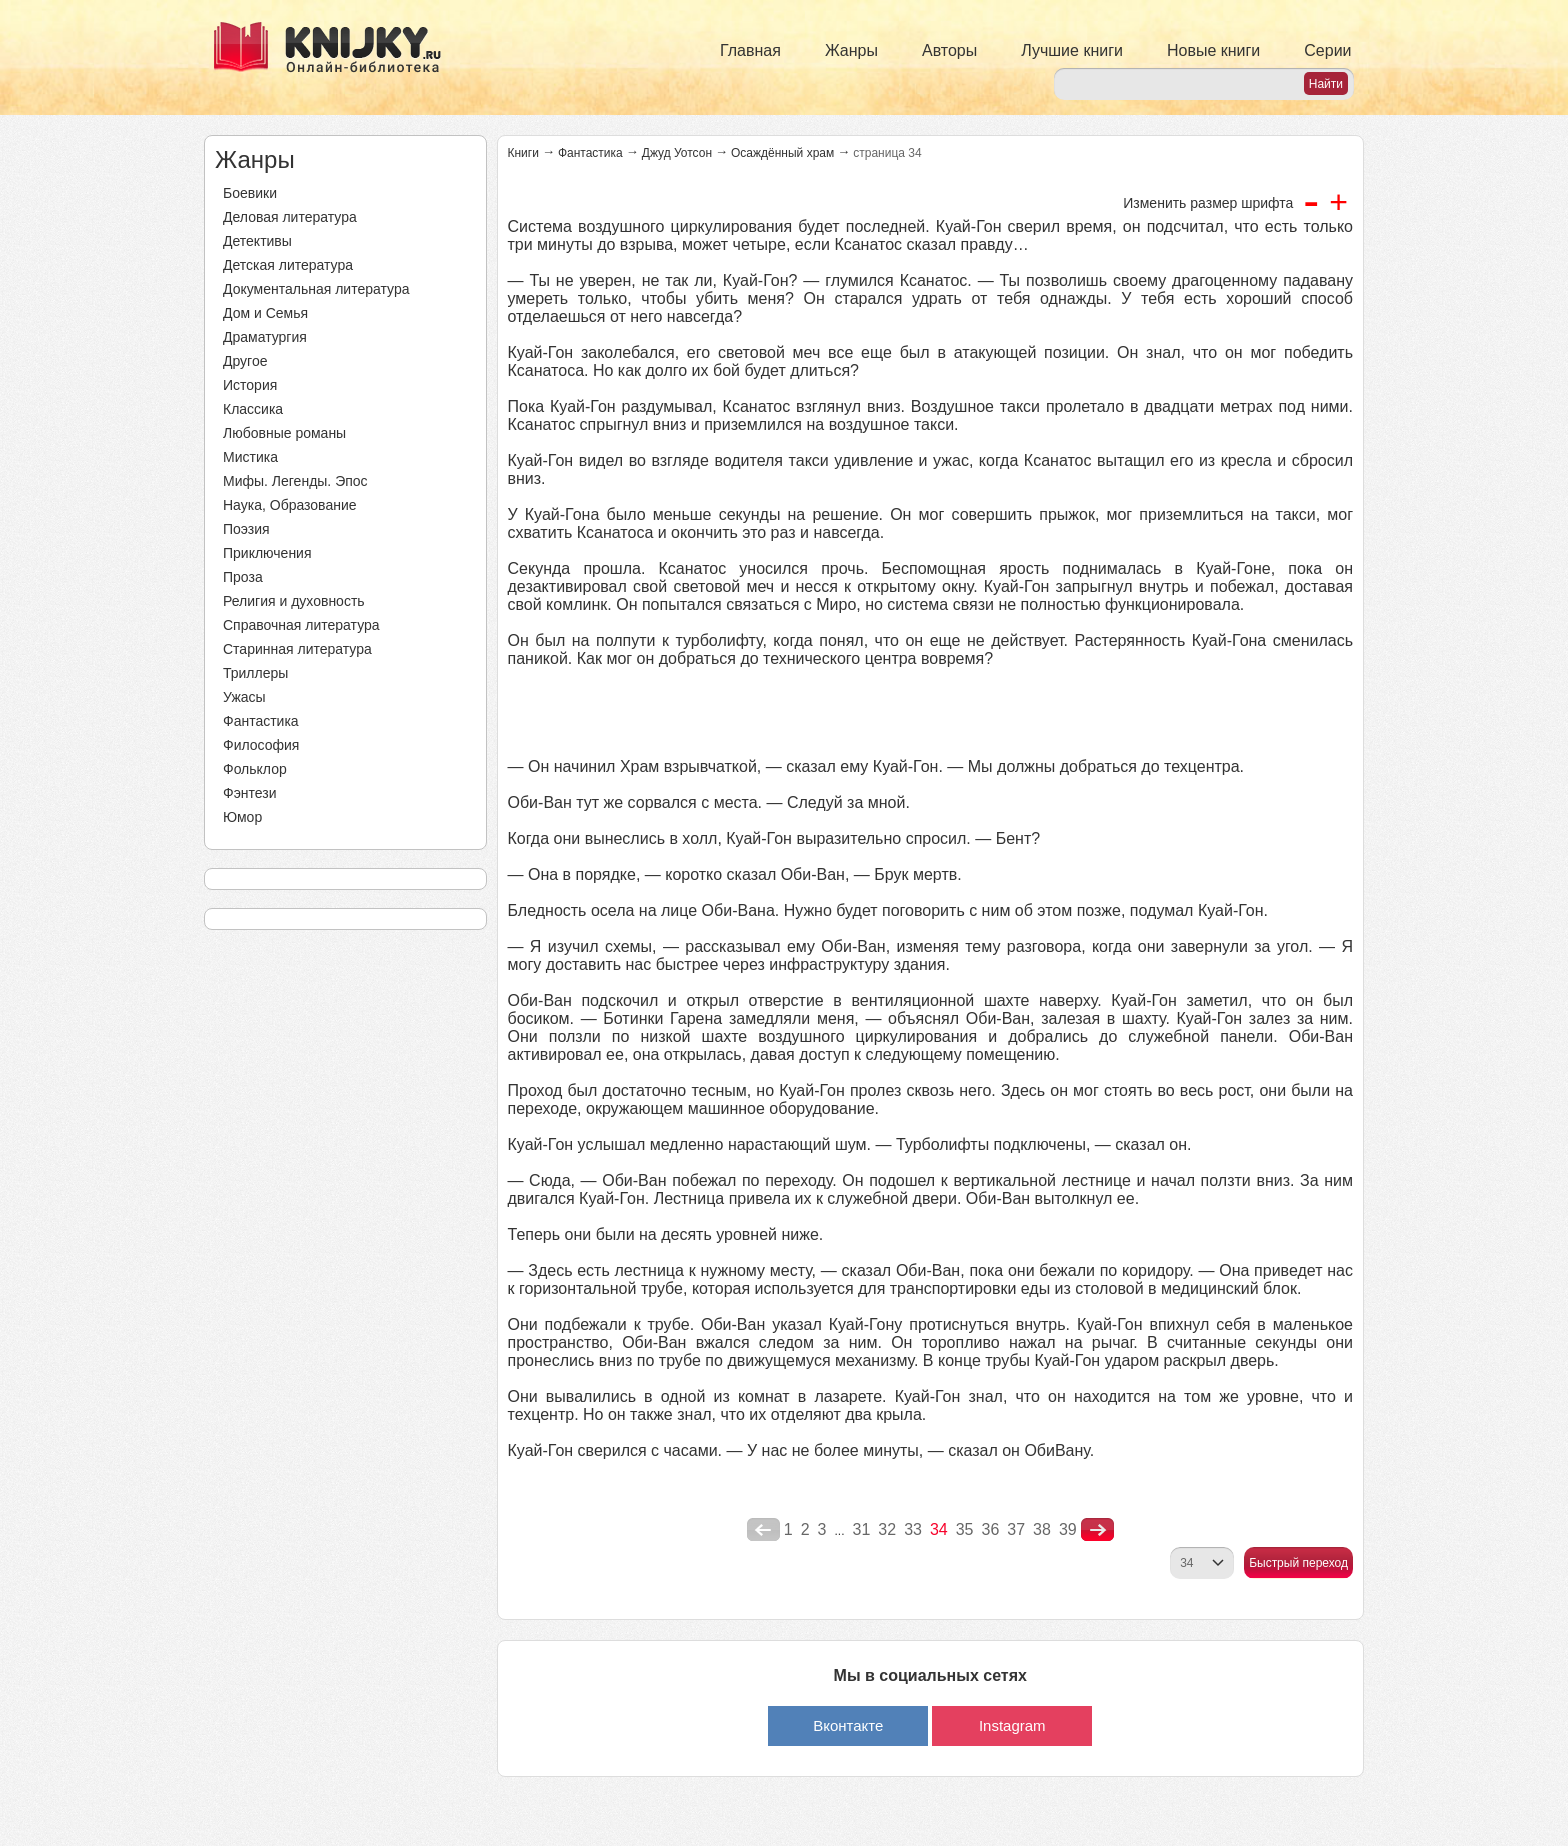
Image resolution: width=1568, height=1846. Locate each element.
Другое (245, 361)
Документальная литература (316, 289)
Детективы (257, 241)
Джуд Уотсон (677, 153)
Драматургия (265, 337)
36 (991, 1529)
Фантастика (261, 721)
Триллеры (255, 673)
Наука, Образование (290, 505)
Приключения (267, 553)
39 (1068, 1529)
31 (862, 1529)
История (250, 385)
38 (1042, 1529)
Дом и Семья (265, 313)
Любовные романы (284, 433)
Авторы (949, 50)
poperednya (763, 1530)
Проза (243, 577)
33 (913, 1529)
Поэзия (246, 529)
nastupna (1097, 1530)
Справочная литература (301, 625)
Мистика (250, 457)
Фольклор (255, 769)
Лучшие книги (1072, 50)
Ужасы (244, 697)
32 (887, 1529)
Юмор (242, 817)
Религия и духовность (294, 601)
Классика (253, 409)
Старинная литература (297, 649)
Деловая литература (290, 217)
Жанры (851, 50)
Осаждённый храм (782, 153)
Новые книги (1213, 50)
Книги (523, 153)
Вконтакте (848, 1725)
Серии (1327, 50)
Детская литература (288, 265)
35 (965, 1529)
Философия (261, 745)
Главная (750, 50)
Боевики (250, 193)
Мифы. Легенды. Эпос (295, 481)
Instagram (1012, 1725)
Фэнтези (250, 793)
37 (1016, 1529)
